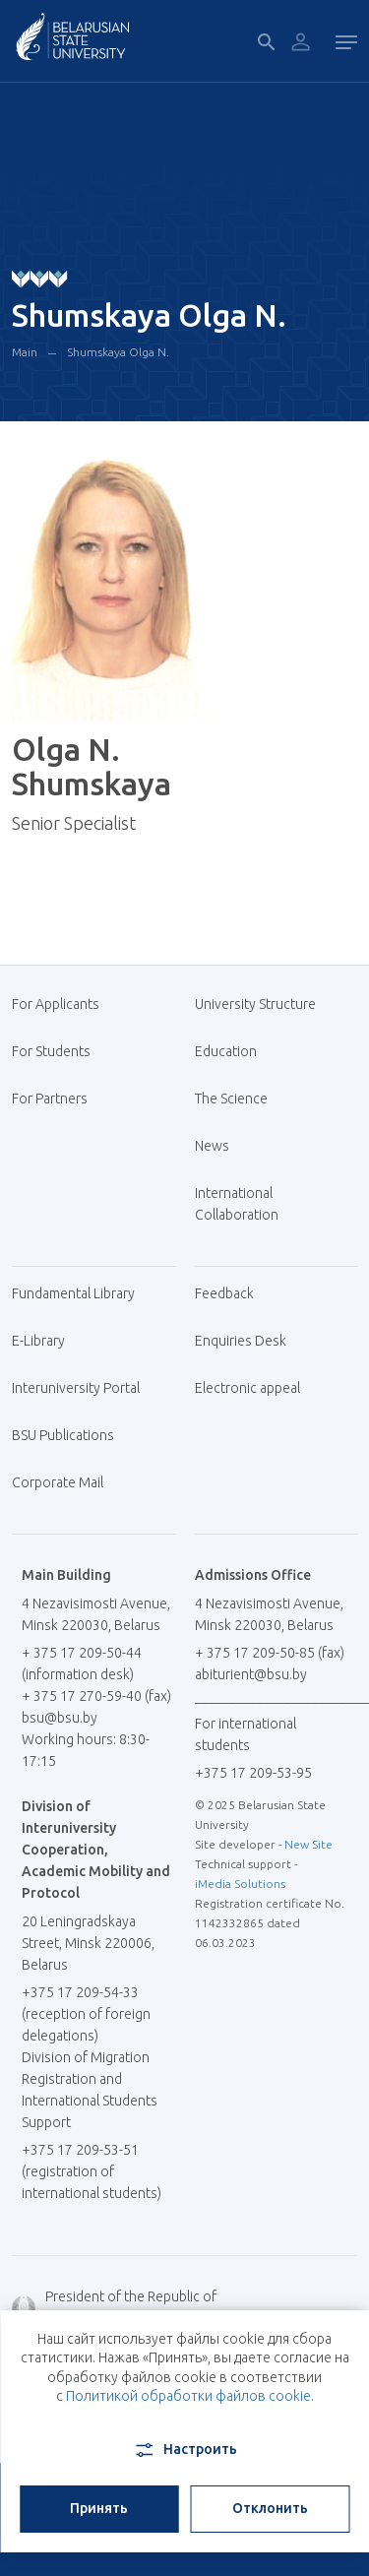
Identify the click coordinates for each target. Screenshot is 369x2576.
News (212, 1146)
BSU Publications (63, 1435)
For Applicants (63, 1004)
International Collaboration (246, 1204)
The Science (238, 1098)
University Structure (255, 1004)
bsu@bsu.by (59, 1718)
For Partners (50, 1098)
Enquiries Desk (240, 1341)
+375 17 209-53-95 (253, 1773)
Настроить (184, 2450)
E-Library (46, 1341)
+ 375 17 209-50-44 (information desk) (82, 1663)
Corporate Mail (65, 1482)
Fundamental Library (81, 1293)
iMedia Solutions (240, 1883)
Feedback (224, 1293)
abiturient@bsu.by (251, 1674)
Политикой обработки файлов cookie (188, 2396)
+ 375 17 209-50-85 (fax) (269, 1653)
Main (24, 352)
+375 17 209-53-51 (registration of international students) (91, 2171)
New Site (308, 1844)
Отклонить (270, 2508)
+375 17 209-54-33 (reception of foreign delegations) (86, 2013)
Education (226, 1051)
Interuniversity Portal (83, 1388)
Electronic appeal (247, 1388)
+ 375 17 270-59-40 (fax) (96, 1696)
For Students (51, 1051)
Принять (99, 2508)
